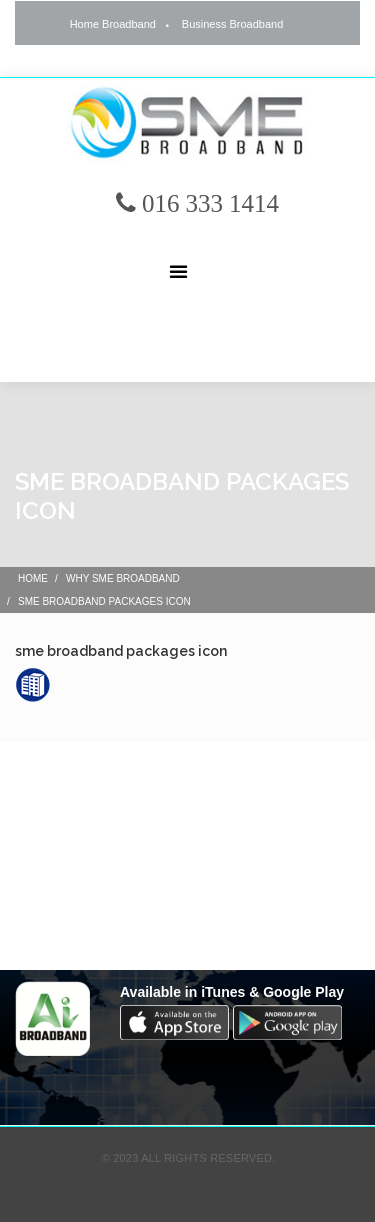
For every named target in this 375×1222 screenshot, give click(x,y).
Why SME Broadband (123, 578)
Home (33, 578)
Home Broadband (113, 24)
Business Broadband (233, 24)
